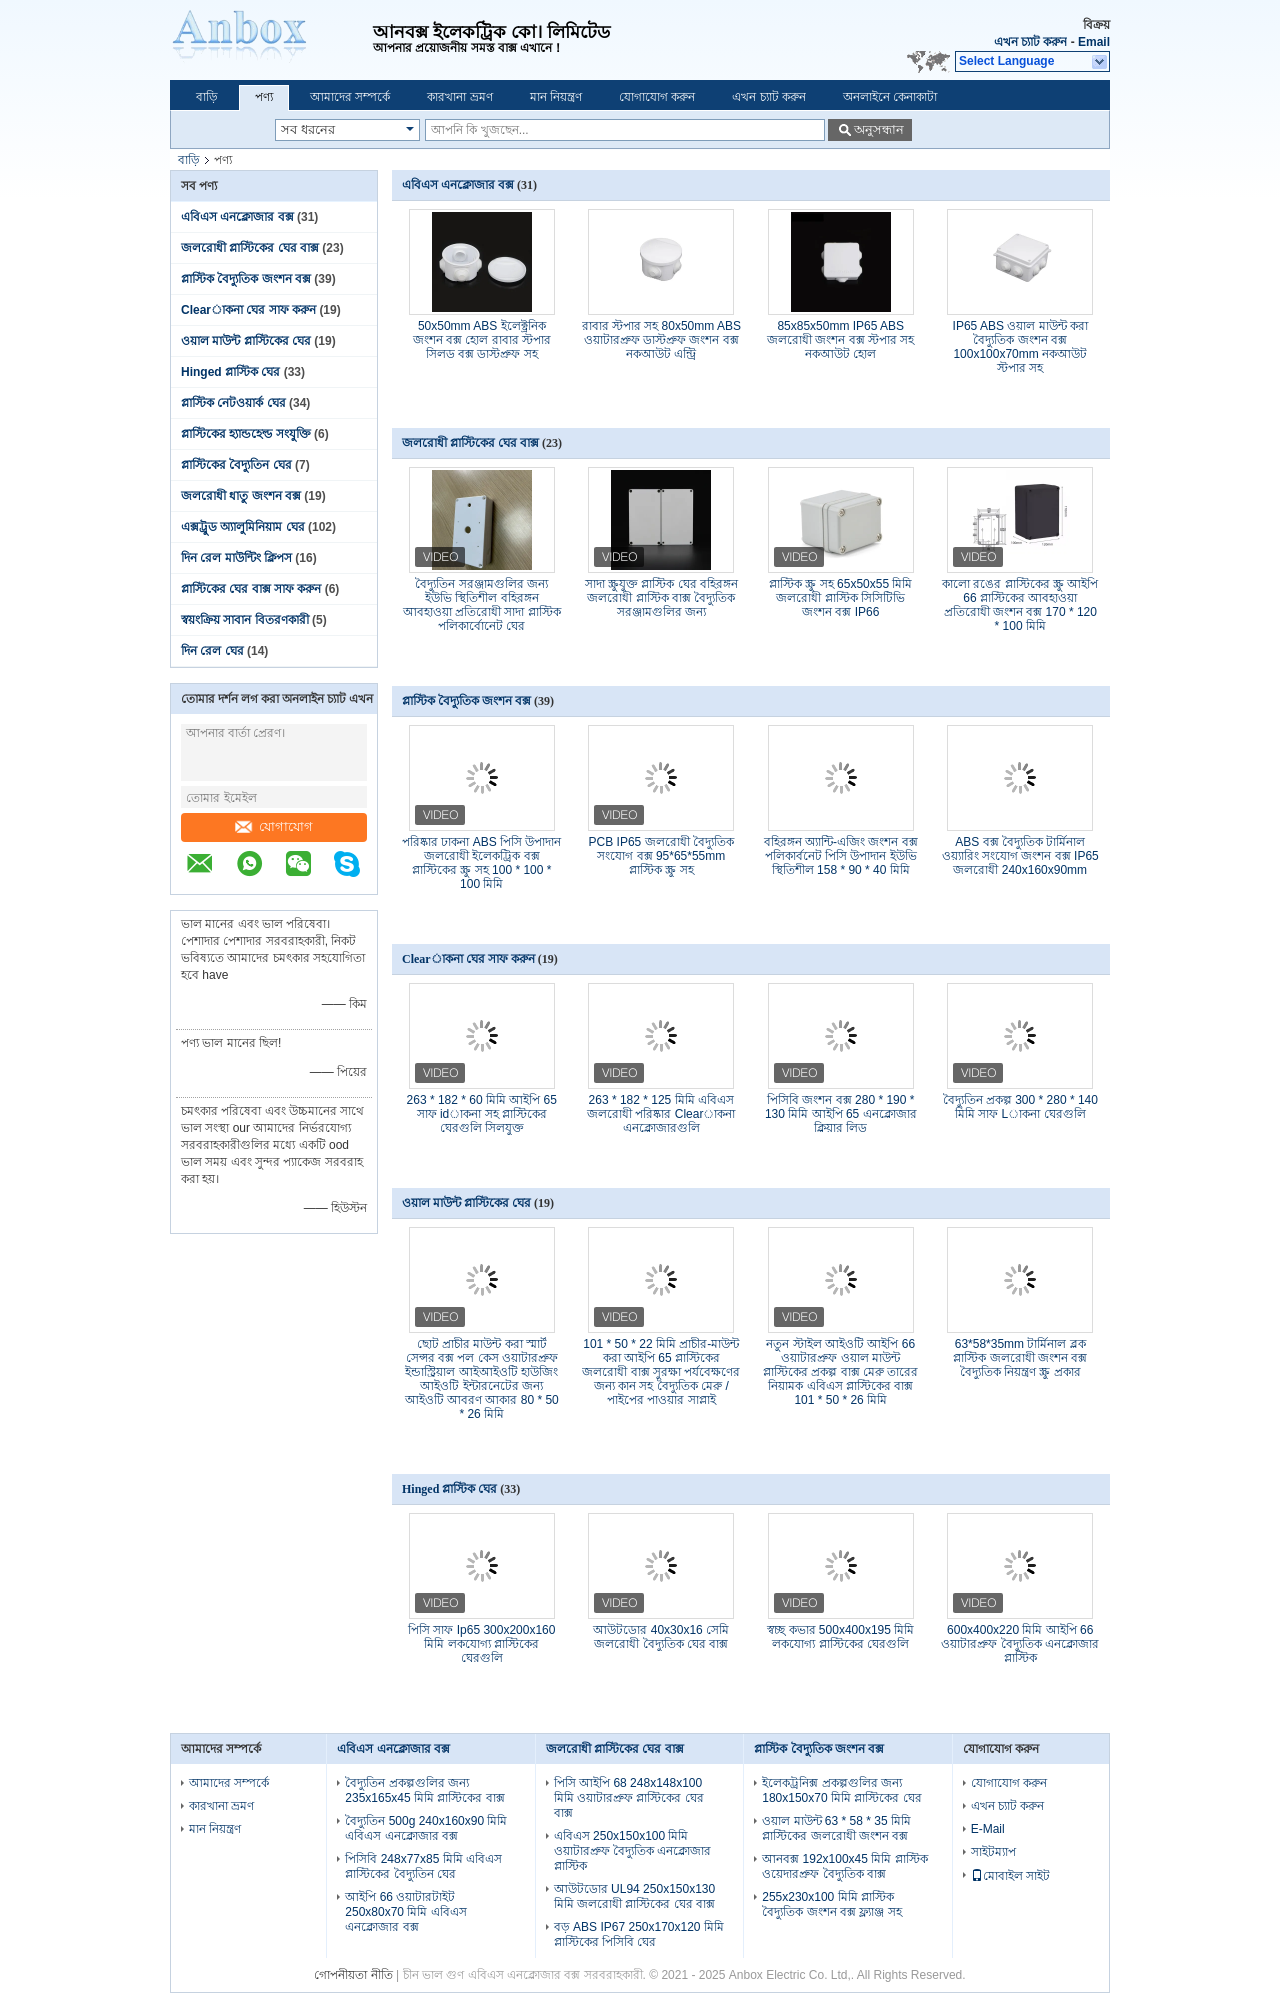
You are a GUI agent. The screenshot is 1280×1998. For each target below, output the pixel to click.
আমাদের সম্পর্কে (350, 97)
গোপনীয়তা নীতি (353, 1975)
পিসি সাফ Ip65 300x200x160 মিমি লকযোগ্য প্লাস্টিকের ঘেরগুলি (481, 1644)
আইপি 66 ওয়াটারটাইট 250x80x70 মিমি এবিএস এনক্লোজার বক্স (405, 1912)
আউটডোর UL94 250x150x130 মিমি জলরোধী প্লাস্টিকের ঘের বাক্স (634, 1896)
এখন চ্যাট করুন (1031, 42)
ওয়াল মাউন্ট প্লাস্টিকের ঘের (246, 341)
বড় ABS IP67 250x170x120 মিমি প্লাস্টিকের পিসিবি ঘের (639, 1934)
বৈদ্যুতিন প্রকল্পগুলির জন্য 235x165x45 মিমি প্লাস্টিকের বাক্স (424, 1790)
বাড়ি (207, 97)
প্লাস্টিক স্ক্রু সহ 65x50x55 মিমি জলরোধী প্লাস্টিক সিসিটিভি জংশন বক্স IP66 (840, 598)
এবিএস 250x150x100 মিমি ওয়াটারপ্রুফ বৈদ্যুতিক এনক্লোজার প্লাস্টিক (633, 1851)
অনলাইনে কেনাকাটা (890, 97)
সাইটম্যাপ (993, 1852)
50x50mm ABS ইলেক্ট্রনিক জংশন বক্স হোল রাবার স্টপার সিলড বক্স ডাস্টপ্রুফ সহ (482, 340)
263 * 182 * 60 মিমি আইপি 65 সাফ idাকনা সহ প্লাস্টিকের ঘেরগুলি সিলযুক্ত (482, 1114)
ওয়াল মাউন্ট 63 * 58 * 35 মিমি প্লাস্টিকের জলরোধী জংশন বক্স (836, 1828)
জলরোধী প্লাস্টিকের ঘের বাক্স (250, 248)
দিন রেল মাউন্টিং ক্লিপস (236, 558)
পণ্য (264, 97)
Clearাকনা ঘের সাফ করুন (248, 310)
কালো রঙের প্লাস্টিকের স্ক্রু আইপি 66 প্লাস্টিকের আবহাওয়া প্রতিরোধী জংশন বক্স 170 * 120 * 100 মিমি (1020, 605)
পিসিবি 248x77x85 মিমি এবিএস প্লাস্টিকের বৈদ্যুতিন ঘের (423, 1866)
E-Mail (988, 1829)
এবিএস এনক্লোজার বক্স (237, 217)
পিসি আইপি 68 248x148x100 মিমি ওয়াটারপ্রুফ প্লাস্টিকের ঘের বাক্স (629, 1798)
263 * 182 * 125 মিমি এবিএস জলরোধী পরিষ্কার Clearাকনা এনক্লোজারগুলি (661, 1114)
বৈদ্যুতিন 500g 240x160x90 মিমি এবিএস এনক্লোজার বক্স (426, 1828)
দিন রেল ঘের (212, 651)
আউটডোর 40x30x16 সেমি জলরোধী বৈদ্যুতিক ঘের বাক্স (661, 1637)
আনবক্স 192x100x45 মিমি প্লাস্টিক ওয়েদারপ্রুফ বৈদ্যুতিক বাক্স (844, 1866)
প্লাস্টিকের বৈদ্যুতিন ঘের (236, 465)
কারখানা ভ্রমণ (459, 97)
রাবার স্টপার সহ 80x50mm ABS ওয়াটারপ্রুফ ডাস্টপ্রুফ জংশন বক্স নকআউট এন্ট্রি (661, 340)
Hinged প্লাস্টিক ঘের (230, 372)
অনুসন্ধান (879, 129)
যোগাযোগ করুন (657, 97)
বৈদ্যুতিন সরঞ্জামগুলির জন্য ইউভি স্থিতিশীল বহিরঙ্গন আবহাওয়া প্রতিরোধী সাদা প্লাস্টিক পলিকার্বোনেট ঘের (482, 605)
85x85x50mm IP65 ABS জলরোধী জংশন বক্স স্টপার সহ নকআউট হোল (840, 340)
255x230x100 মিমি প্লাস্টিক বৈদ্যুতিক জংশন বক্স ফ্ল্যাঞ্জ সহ (831, 1904)
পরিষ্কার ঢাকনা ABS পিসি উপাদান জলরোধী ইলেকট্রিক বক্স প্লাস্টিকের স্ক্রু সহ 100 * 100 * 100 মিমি (481, 863)
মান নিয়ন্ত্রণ (556, 97)
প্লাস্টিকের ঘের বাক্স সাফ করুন (251, 589)
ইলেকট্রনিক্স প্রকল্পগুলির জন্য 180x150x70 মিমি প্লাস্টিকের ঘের (841, 1790)
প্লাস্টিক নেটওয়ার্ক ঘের (233, 403)
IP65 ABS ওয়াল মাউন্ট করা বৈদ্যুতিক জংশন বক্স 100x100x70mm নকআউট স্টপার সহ (1020, 347)
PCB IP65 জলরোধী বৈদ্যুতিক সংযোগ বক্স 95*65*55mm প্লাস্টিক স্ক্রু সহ (661, 856)
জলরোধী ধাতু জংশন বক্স (241, 496)
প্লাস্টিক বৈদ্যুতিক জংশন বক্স (246, 279)
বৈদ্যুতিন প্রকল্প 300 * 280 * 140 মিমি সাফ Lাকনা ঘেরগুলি (1020, 1107)
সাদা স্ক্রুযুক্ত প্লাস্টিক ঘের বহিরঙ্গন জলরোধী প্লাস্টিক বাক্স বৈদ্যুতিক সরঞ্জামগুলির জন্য (661, 598)
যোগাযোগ (274, 826)
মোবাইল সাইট (1010, 1876)
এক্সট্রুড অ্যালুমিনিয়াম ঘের (243, 527)
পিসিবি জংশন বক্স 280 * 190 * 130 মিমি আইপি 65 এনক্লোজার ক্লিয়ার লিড (841, 1114)
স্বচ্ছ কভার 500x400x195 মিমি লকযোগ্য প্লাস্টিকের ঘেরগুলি (840, 1637)
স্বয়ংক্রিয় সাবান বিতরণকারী (245, 620)
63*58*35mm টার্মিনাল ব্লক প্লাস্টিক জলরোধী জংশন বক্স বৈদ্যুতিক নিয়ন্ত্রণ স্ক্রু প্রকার (1020, 1358)
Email (1094, 42)
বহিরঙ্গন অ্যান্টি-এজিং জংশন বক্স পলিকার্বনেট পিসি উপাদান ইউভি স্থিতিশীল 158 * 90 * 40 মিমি (841, 856)
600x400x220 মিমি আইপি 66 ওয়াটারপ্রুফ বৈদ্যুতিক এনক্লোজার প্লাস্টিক (1020, 1644)
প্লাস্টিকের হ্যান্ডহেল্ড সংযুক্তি (246, 434)
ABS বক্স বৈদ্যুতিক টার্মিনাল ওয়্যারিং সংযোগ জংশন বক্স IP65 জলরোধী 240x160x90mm (1020, 856)
